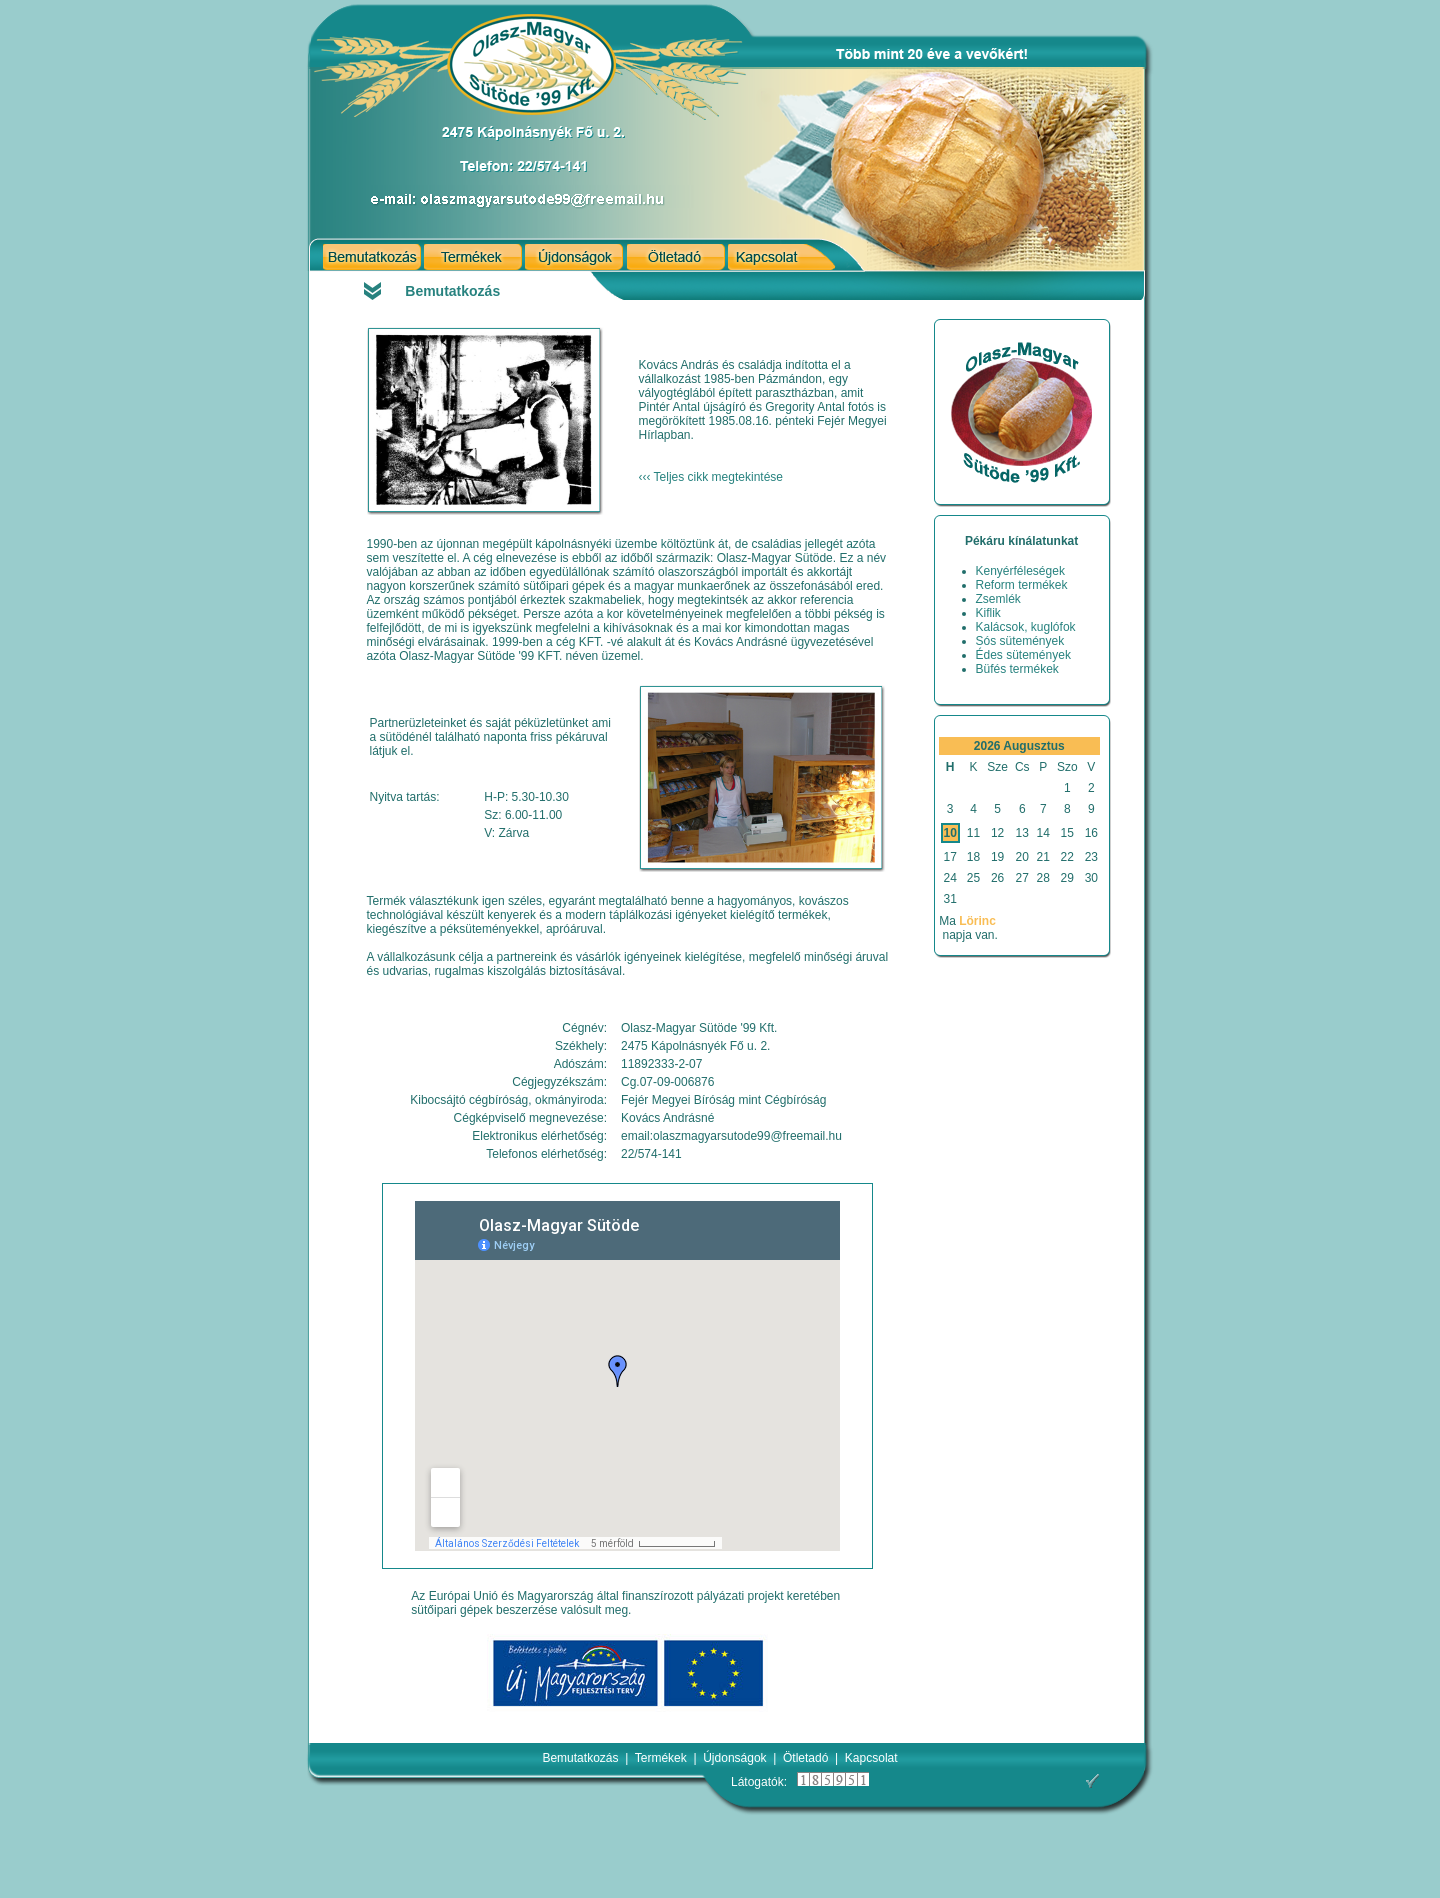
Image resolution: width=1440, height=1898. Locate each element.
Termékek (661, 1758)
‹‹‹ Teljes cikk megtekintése (711, 477)
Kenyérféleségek (1020, 571)
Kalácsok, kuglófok (1026, 627)
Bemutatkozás (580, 1758)
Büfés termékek (1017, 669)
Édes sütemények (1023, 655)
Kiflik (988, 613)
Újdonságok (734, 1758)
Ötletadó (805, 1758)
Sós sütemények (1020, 641)
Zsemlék (998, 599)
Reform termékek (1022, 585)
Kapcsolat (871, 1758)
